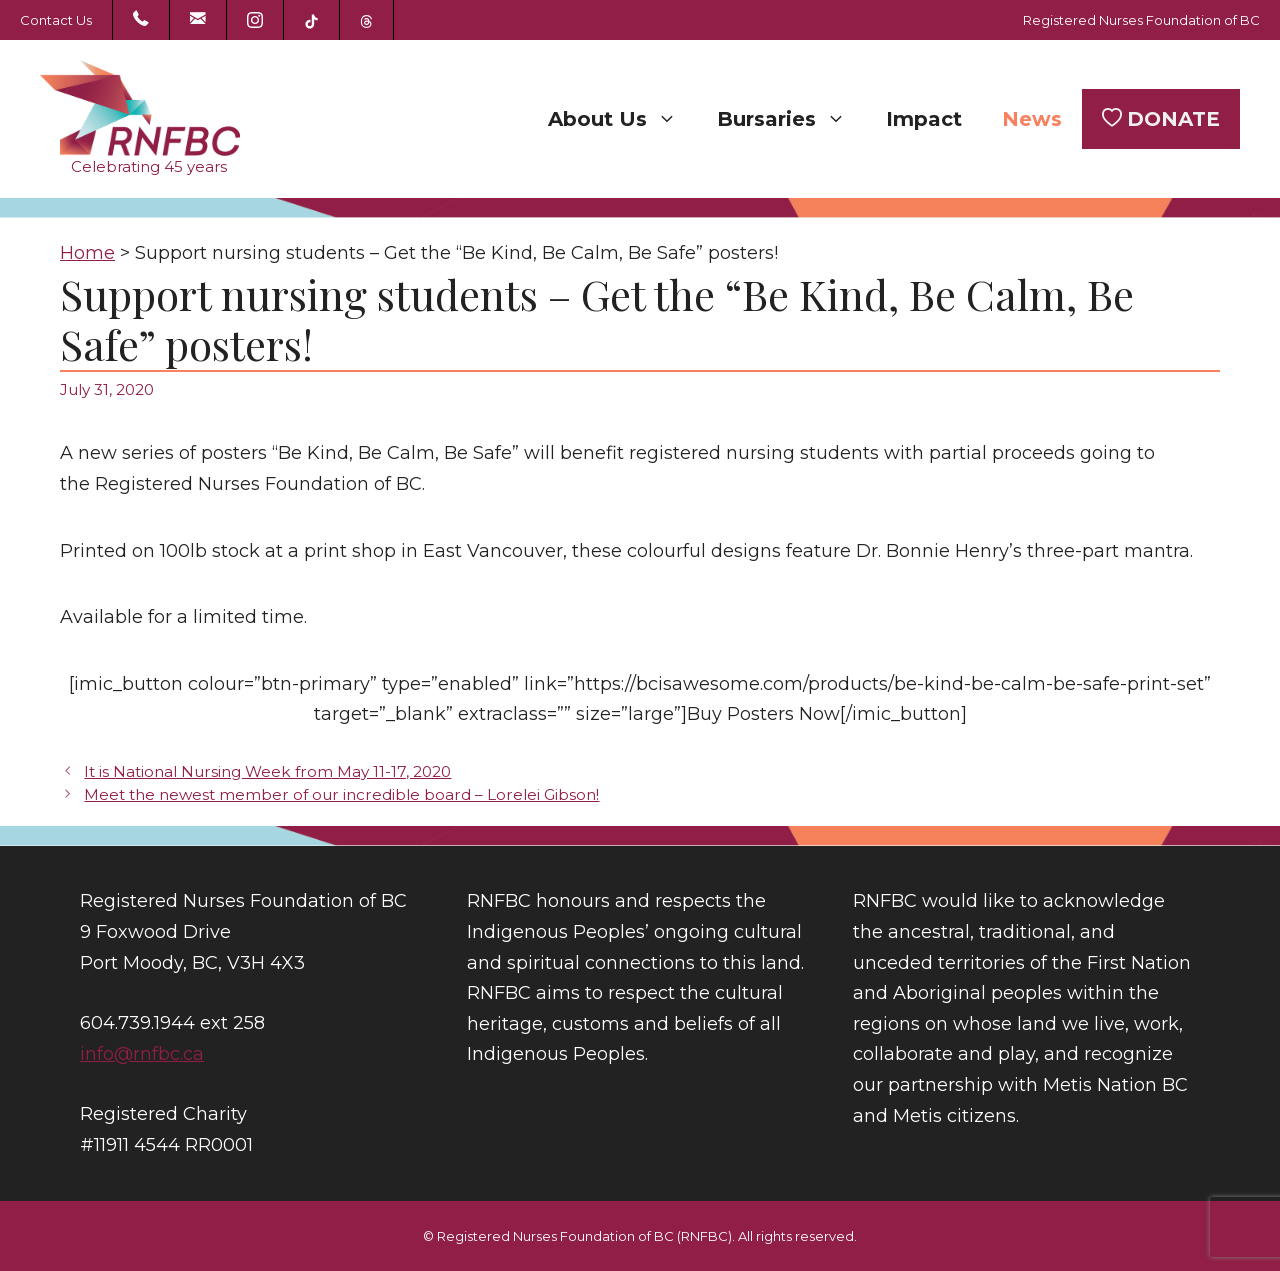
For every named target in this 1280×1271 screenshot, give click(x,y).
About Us (622, 119)
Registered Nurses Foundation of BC (1141, 20)
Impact (924, 119)
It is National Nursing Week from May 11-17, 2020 (267, 771)
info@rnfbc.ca (142, 1054)
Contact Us (56, 20)
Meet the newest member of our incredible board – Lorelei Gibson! (341, 794)
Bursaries (791, 119)
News (1032, 119)
